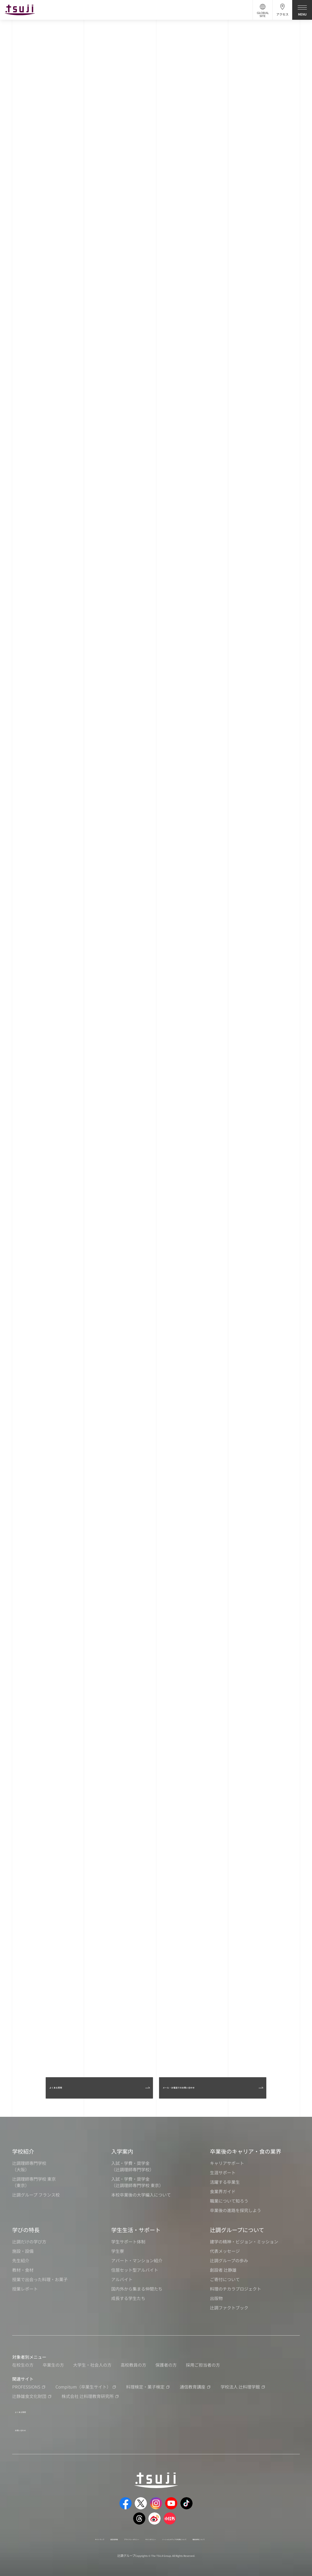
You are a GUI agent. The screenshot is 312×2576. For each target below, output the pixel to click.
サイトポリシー (148, 2529)
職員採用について (245, 2529)
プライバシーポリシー (110, 2529)
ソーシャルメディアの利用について (196, 2529)
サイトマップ (51, 2529)
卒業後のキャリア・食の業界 (245, 2151)
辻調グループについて (237, 2230)
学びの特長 (26, 2230)
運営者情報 (77, 2529)
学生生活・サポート (136, 2230)
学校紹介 (23, 2151)
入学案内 (122, 2151)
